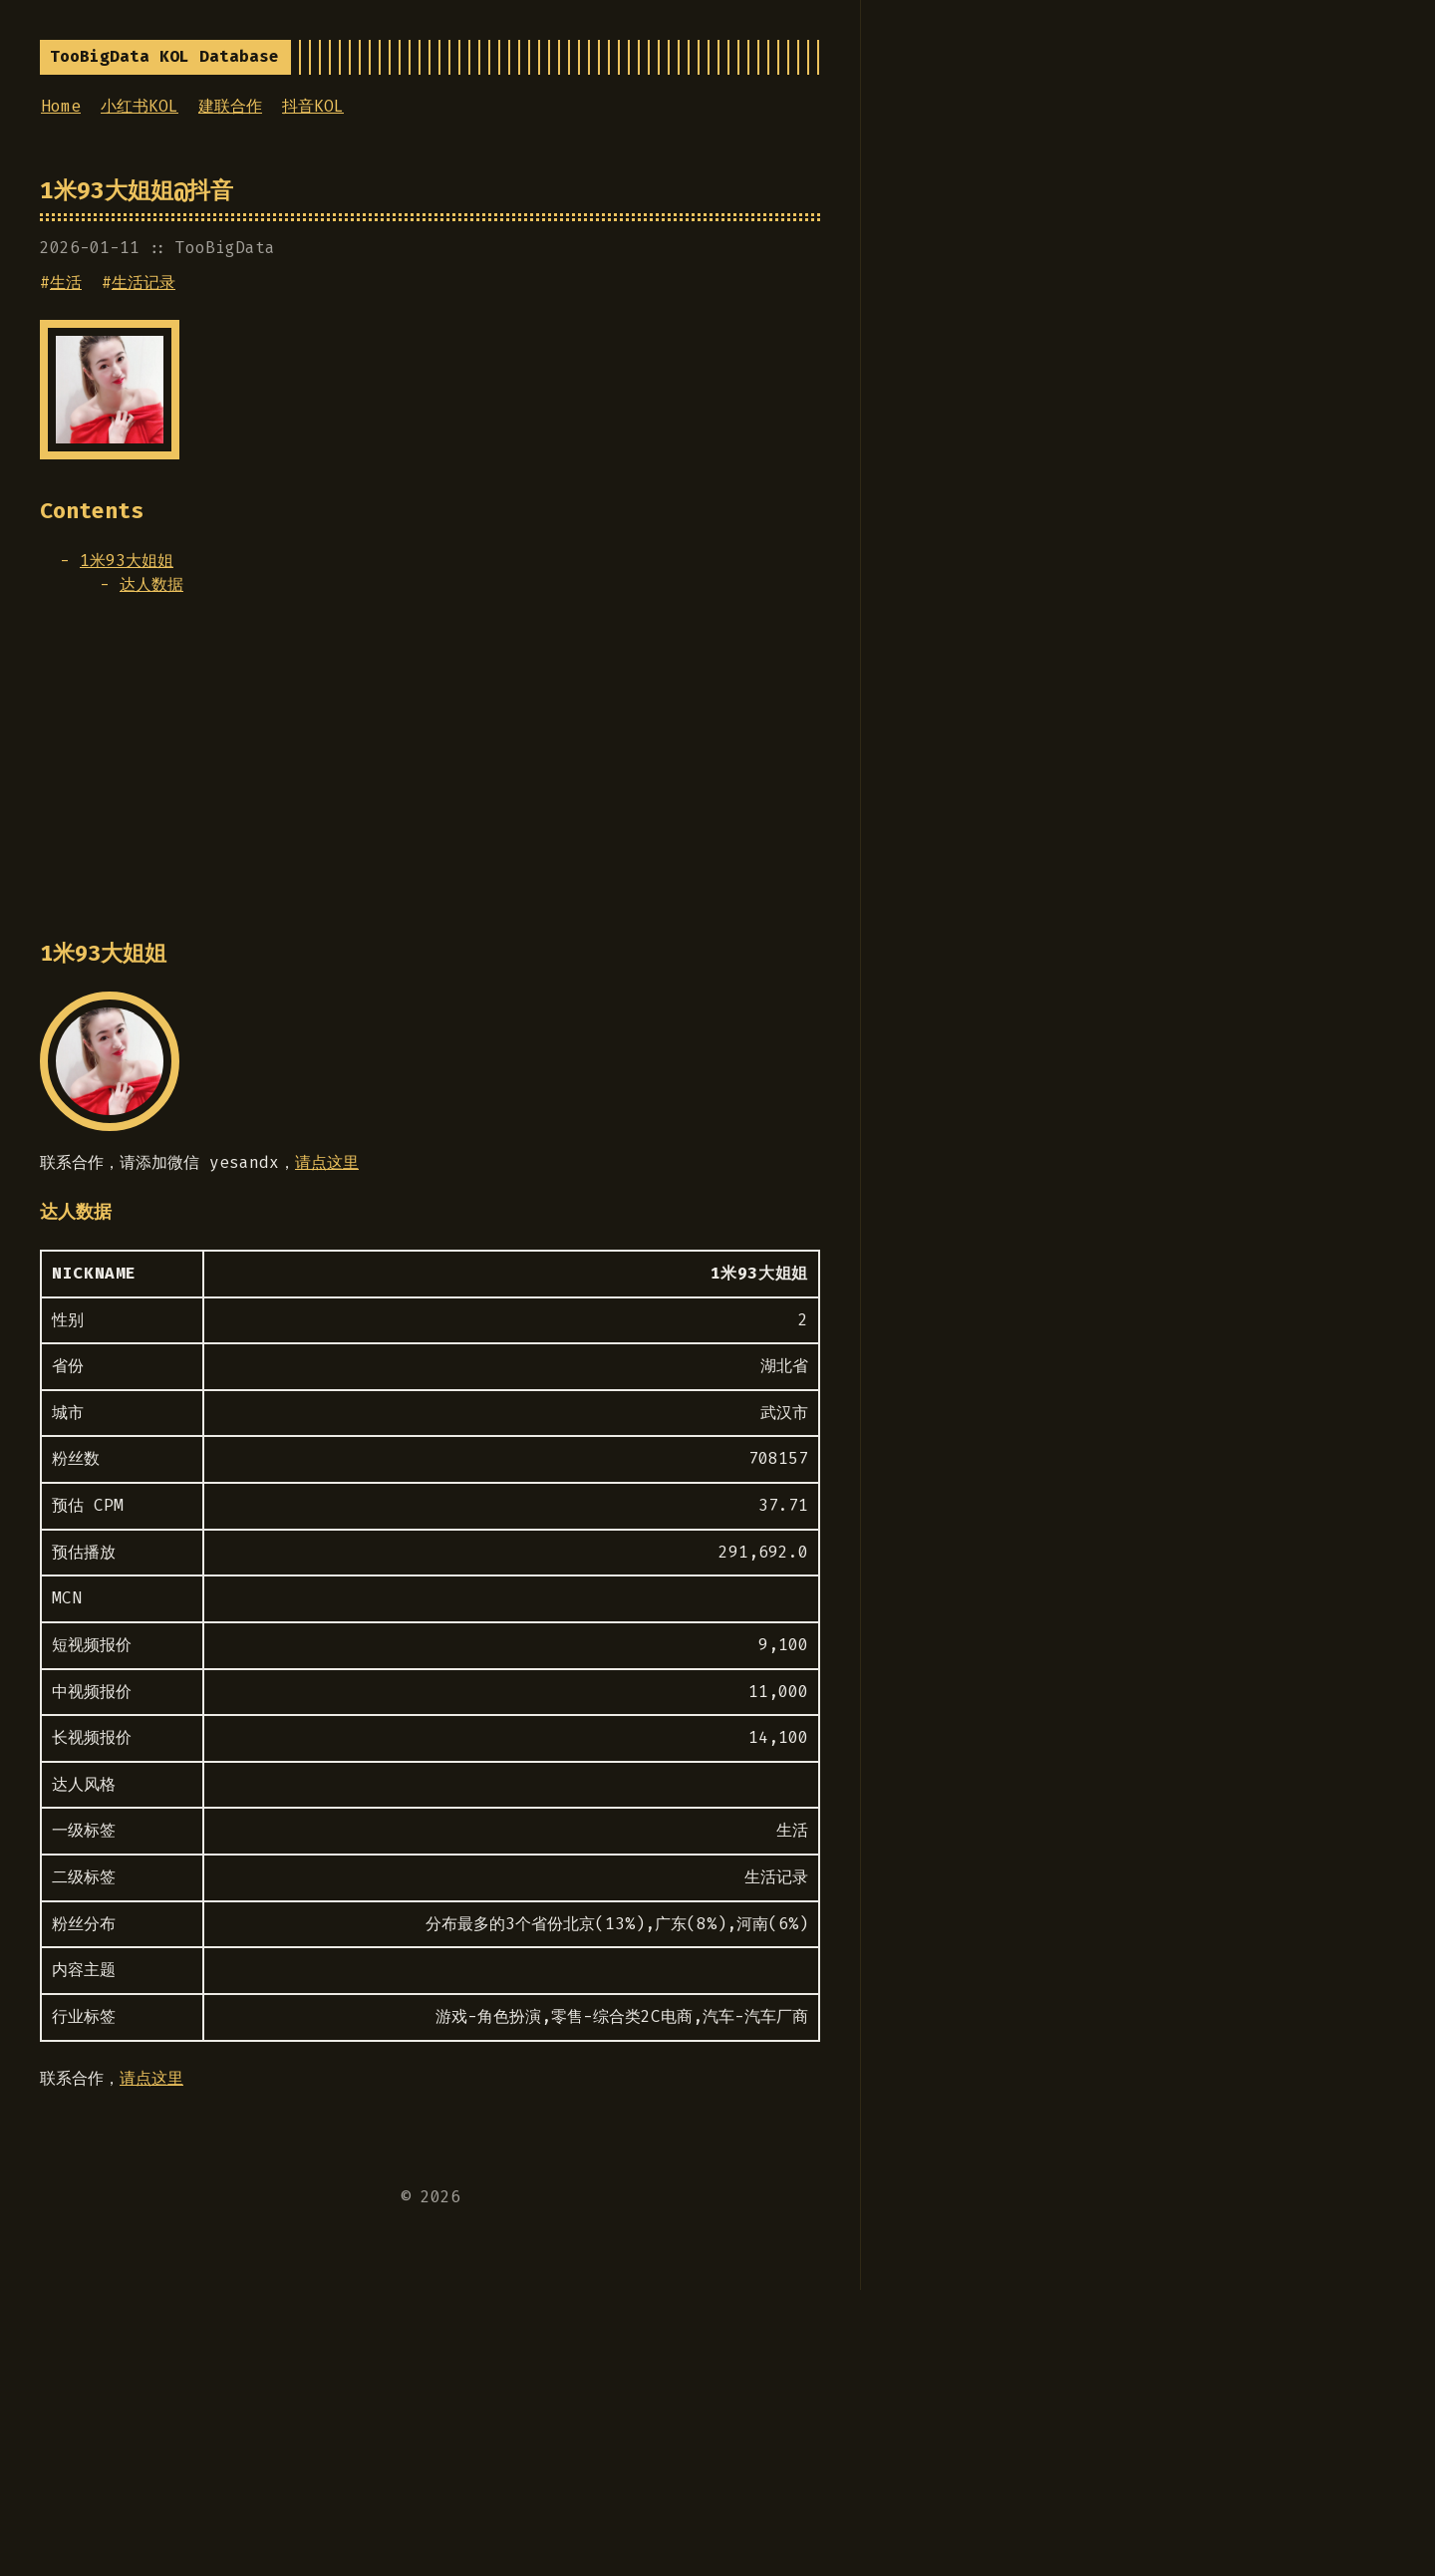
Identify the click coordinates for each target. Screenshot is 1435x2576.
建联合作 (230, 106)
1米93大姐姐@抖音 (136, 190)
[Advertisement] (430, 777)
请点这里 (327, 1162)
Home (61, 106)
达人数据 (151, 584)
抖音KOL (313, 106)
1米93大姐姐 (126, 560)
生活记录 (143, 282)
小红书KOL (139, 106)
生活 (66, 282)
